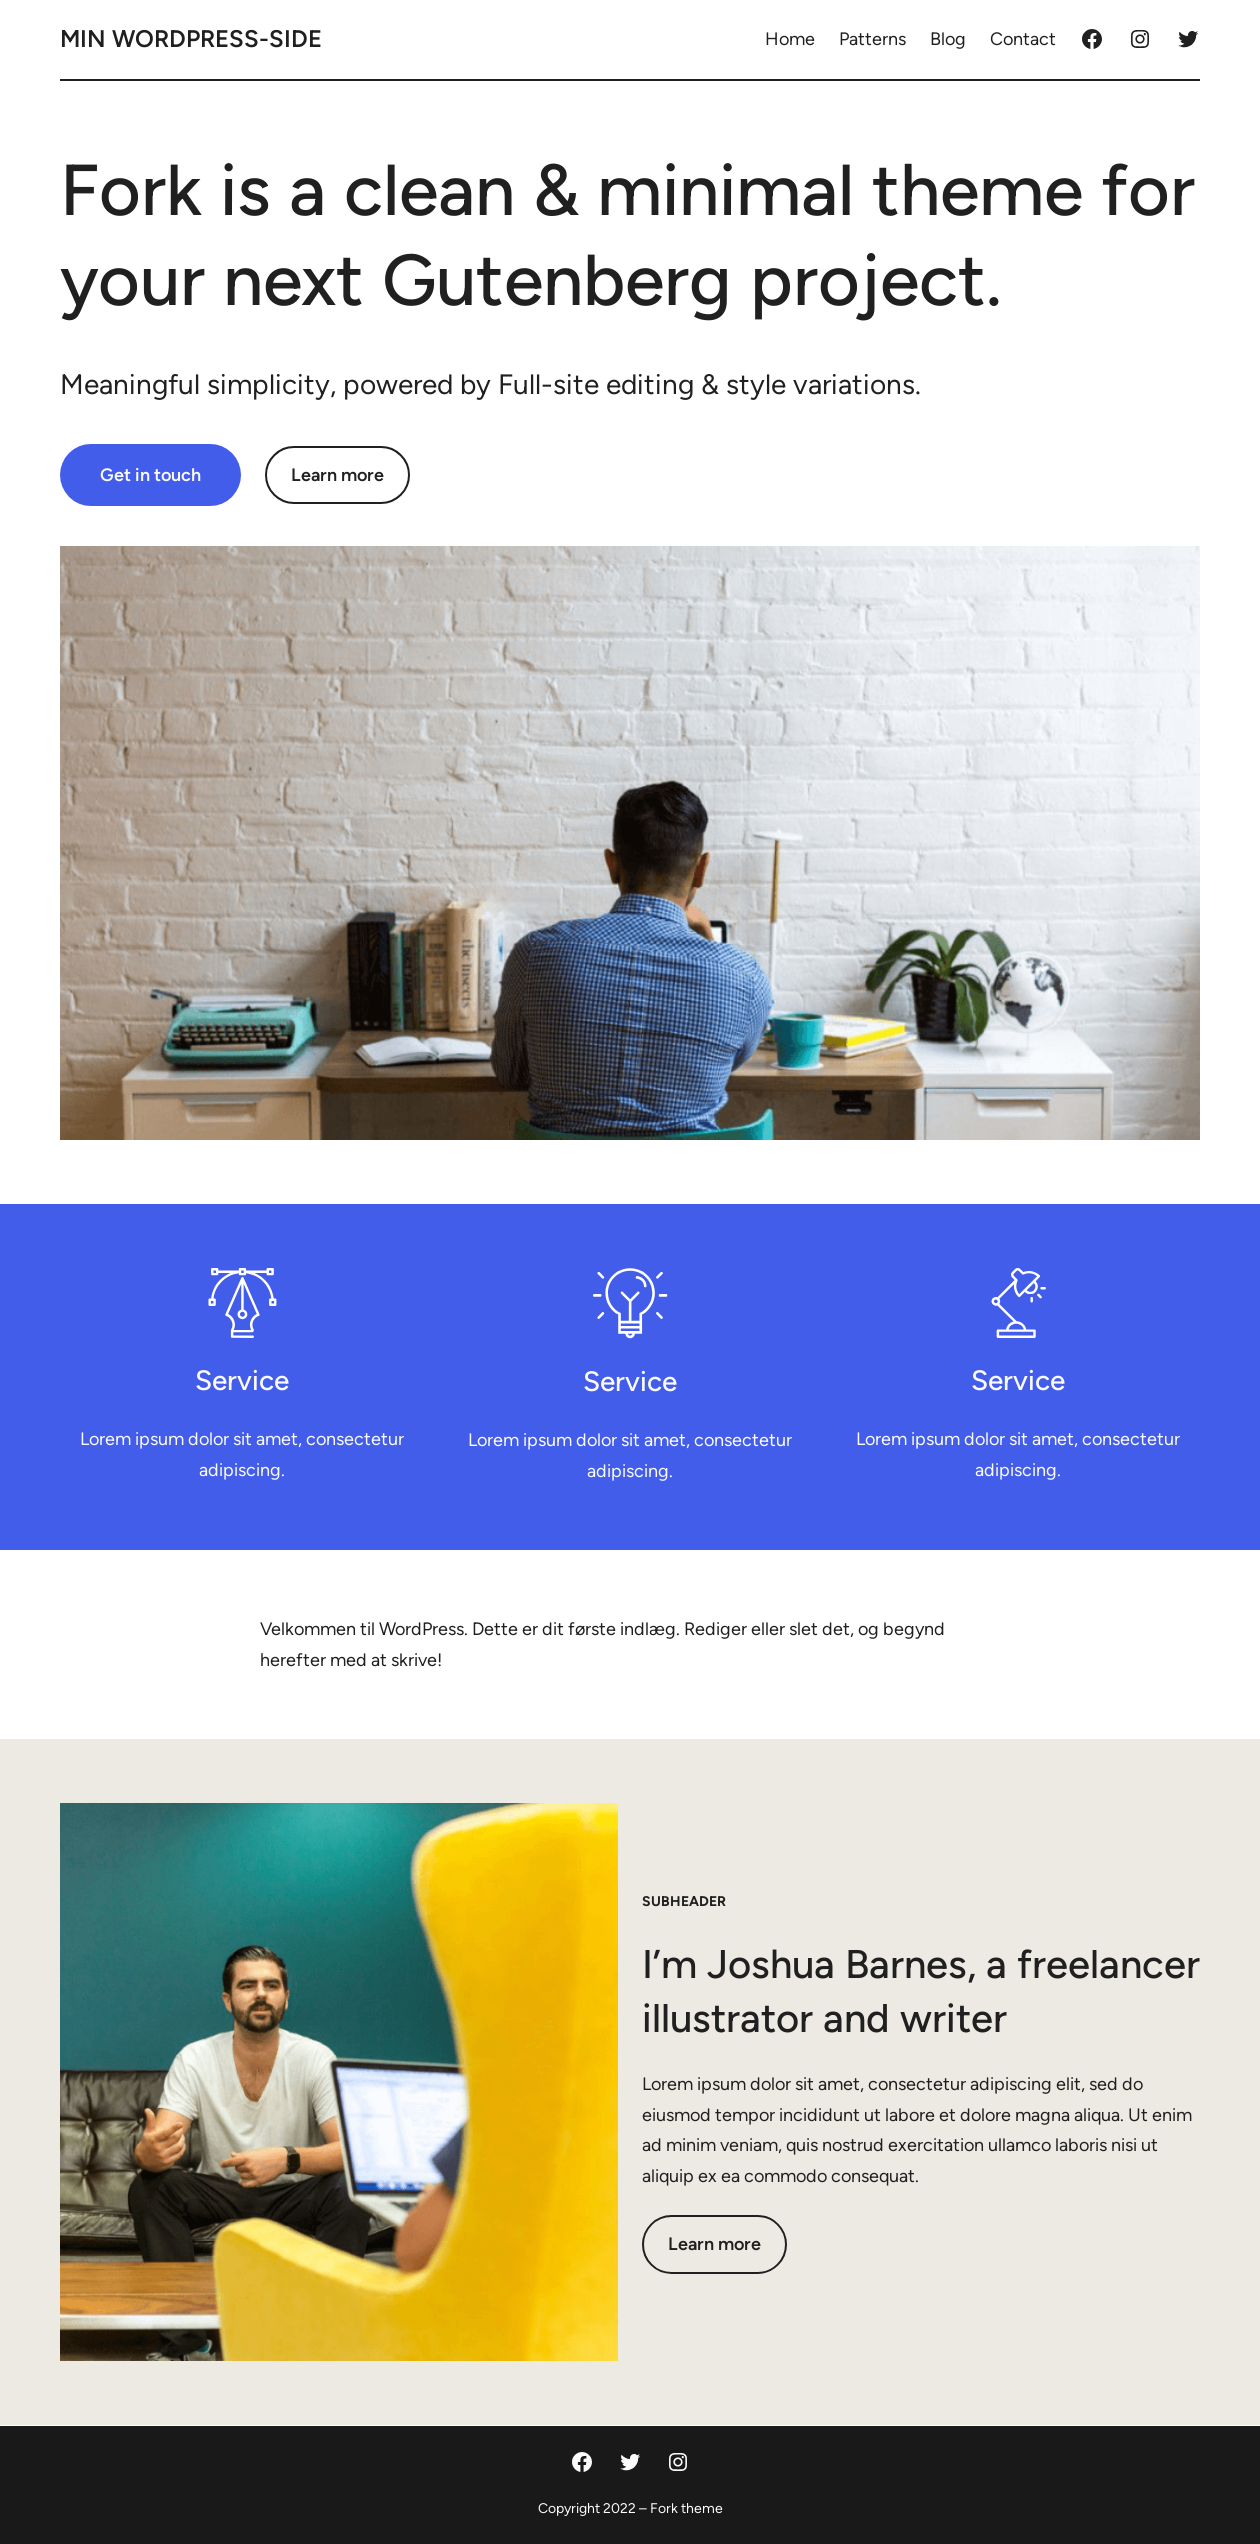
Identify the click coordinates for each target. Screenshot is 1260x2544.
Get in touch (150, 475)
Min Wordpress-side (191, 38)
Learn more (337, 475)
